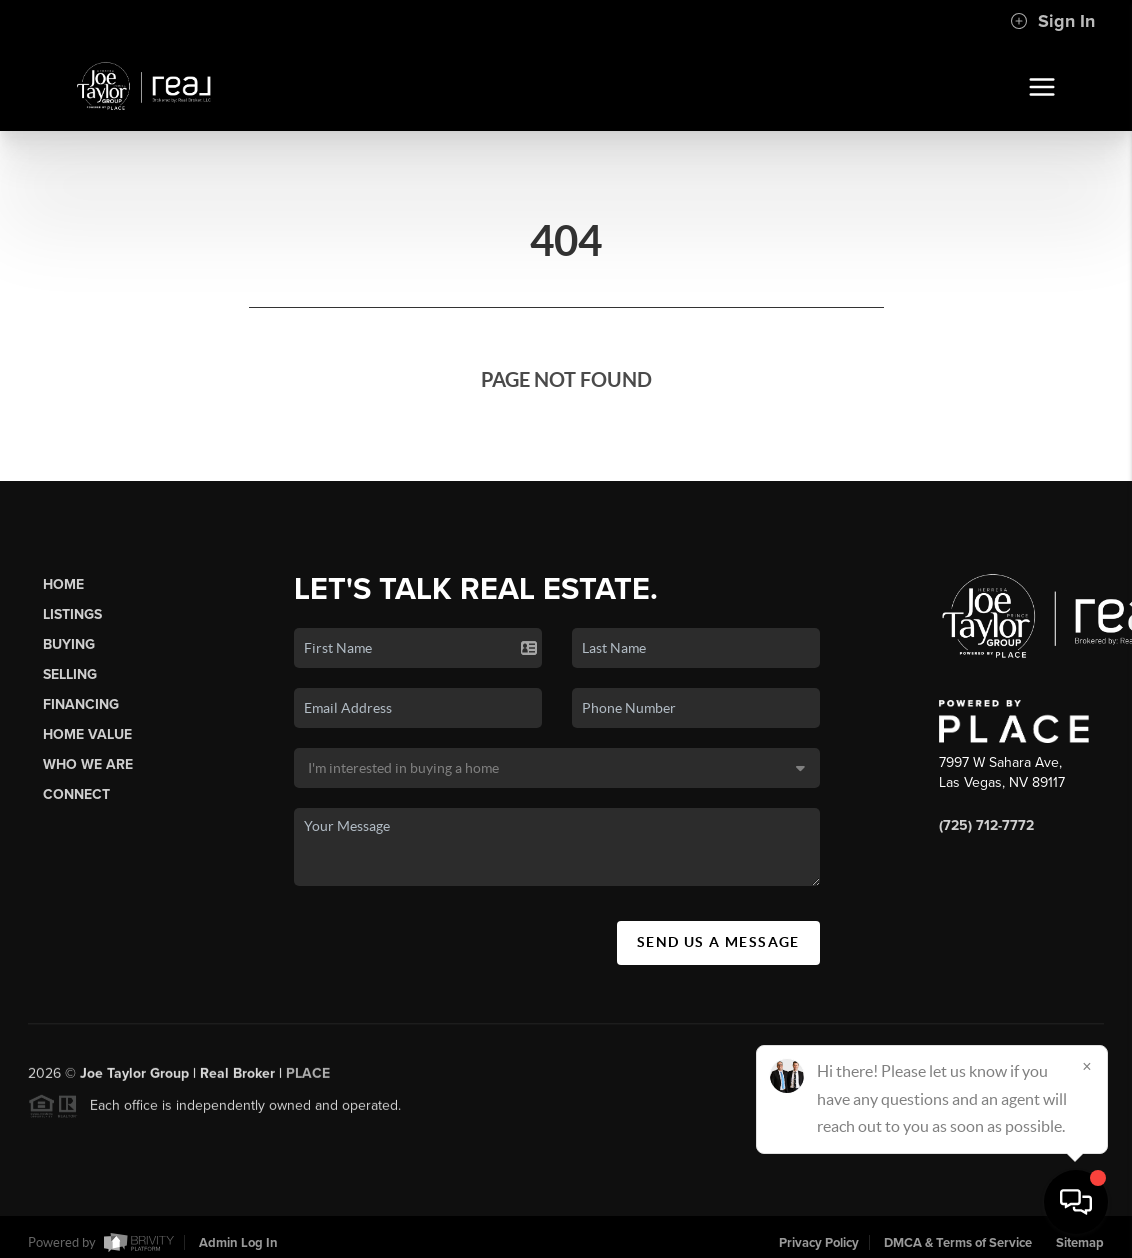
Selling (70, 674)
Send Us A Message (718, 942)
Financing (81, 704)
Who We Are (88, 764)
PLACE (308, 1081)
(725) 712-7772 (986, 825)
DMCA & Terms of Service (958, 1243)
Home (63, 584)
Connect (76, 794)
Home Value (87, 734)
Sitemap (1080, 1243)
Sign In (1052, 21)
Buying (69, 644)
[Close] (1087, 1066)
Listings (72, 614)
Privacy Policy (819, 1243)
